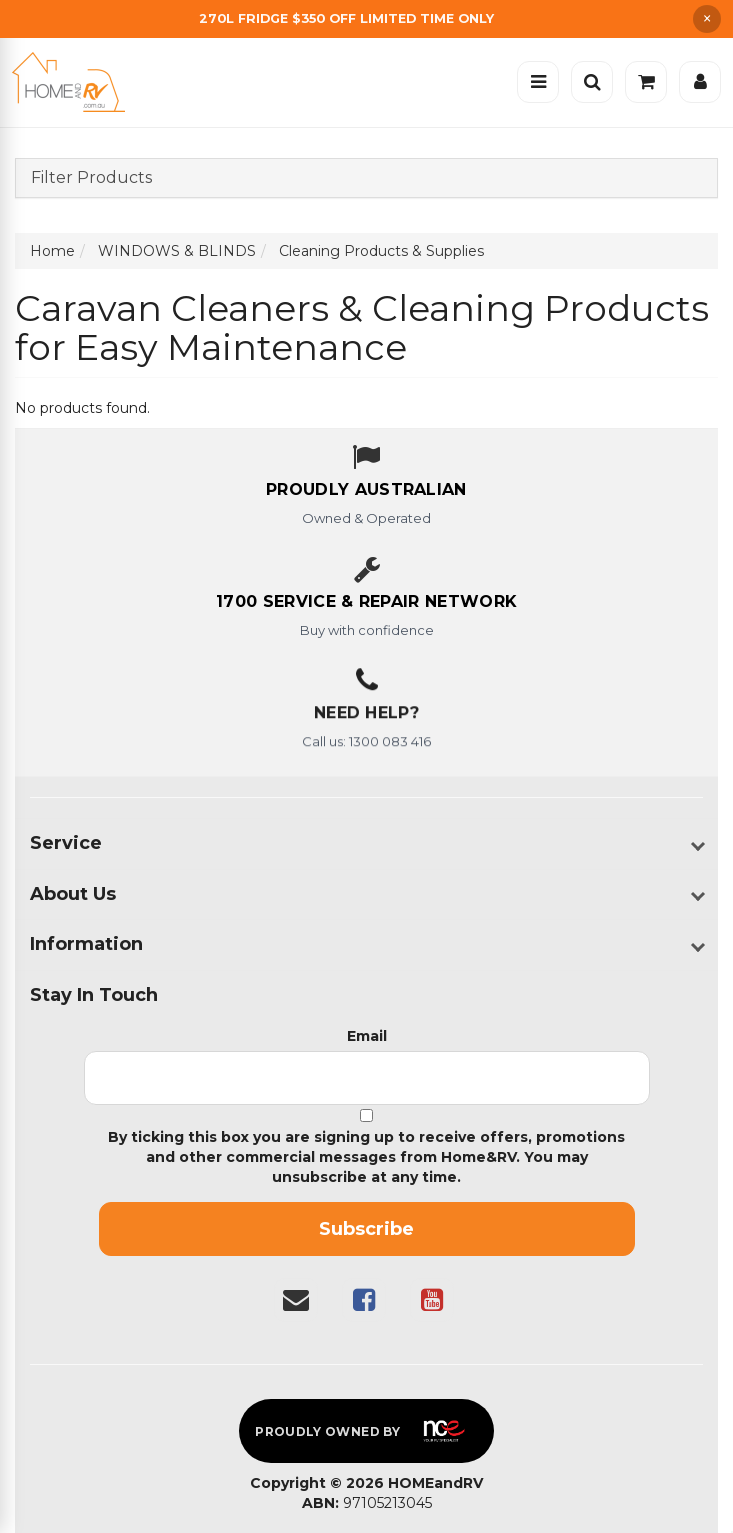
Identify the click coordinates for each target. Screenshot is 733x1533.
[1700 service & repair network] (366, 603)
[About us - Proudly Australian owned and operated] (366, 491)
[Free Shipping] (366, 18)
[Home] (73, 82)
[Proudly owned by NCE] (366, 1431)
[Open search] (592, 82)
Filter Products (91, 178)
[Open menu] (538, 82)
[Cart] (646, 82)
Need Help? (366, 716)
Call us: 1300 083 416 (366, 745)
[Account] (700, 82)
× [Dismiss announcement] (707, 19)
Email (367, 1036)
